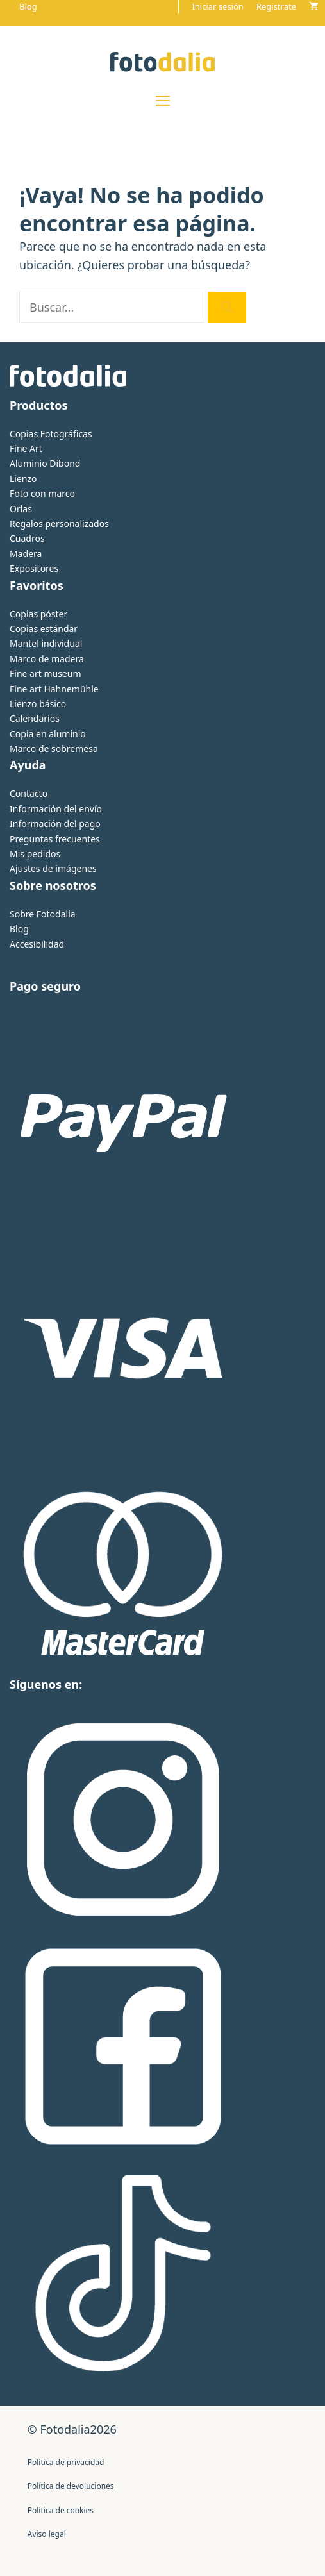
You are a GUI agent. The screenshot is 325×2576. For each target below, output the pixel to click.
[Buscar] (227, 307)
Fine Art (26, 448)
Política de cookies (61, 2510)
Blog (28, 6)
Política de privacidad (66, 2462)
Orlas (21, 509)
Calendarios (35, 718)
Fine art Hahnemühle (54, 689)
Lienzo (23, 479)
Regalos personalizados (59, 523)
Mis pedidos (35, 854)
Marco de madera (47, 659)
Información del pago (55, 823)
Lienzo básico (38, 704)
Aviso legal (47, 2534)
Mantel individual (46, 643)
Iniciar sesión (217, 6)
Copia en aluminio (48, 734)
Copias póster (38, 614)
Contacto (28, 793)
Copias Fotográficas (51, 434)
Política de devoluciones (71, 2485)
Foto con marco (42, 493)
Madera (26, 554)
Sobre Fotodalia (43, 914)
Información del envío (56, 809)
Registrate (276, 6)
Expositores (34, 568)
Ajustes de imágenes (53, 868)
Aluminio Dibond (45, 463)
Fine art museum (45, 673)
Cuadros (27, 538)
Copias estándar (44, 629)
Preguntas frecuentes (55, 839)
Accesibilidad (37, 944)
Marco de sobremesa (54, 748)
